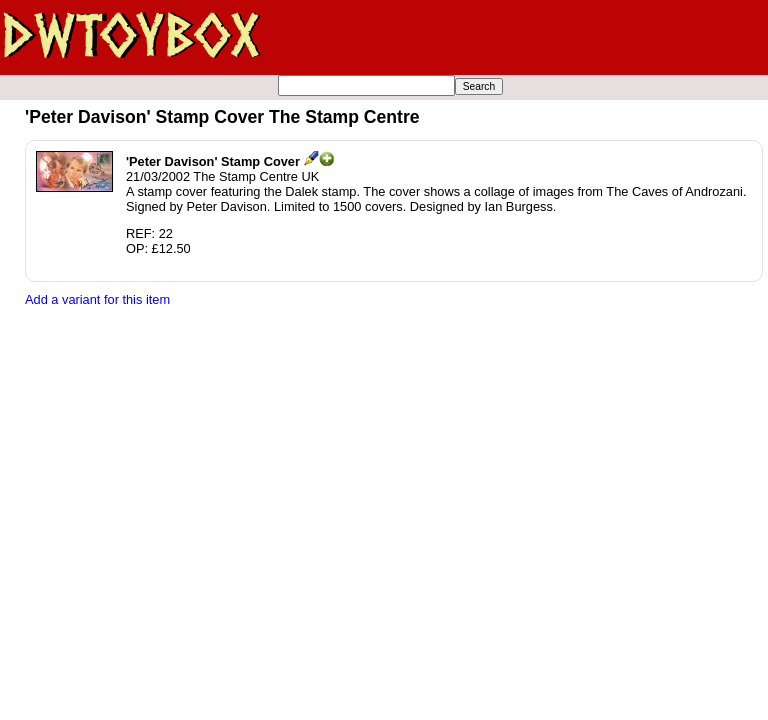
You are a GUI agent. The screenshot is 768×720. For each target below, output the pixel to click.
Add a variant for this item (97, 299)
